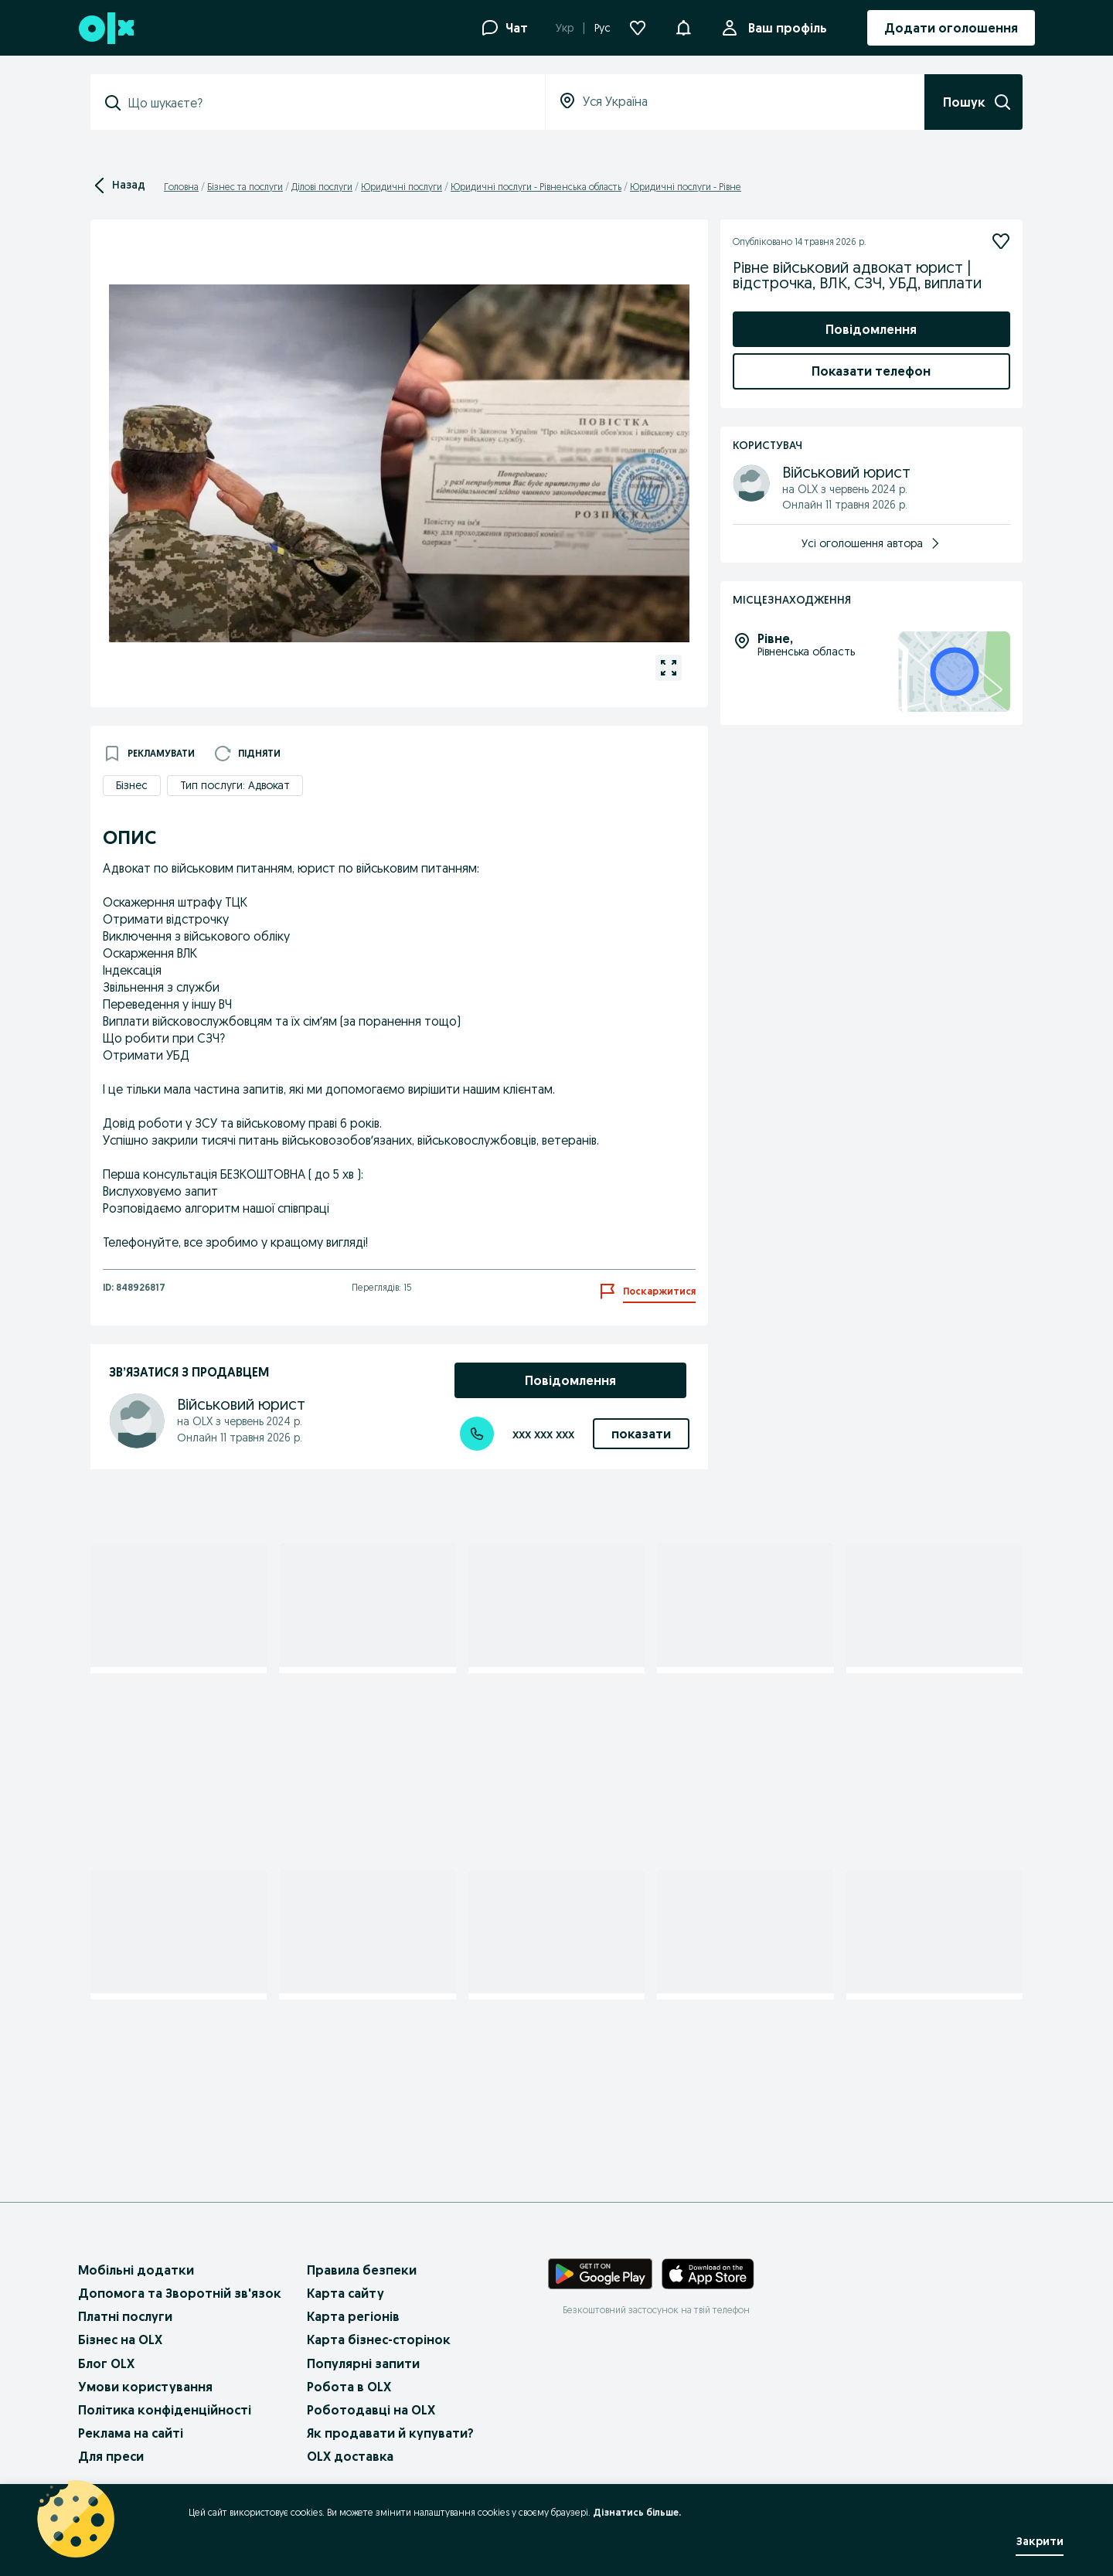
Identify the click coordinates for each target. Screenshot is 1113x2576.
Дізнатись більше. (637, 2512)
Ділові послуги (321, 186)
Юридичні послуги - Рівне (685, 186)
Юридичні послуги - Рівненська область (536, 186)
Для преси (111, 2456)
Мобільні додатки (136, 2270)
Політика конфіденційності (164, 2410)
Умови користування (145, 2386)
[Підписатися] (1001, 241)
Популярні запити (363, 2363)
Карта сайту (345, 2293)
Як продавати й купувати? (390, 2433)
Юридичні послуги (401, 186)
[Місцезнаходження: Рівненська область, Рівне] (954, 672)
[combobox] (327, 103)
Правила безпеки (362, 2270)
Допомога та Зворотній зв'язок (179, 2293)
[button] (683, 26)
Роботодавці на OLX (371, 2410)
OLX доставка (350, 2456)
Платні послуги (125, 2316)
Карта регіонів (353, 2316)
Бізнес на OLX (120, 2339)
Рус (602, 28)
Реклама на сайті (130, 2433)
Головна (181, 186)
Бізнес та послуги (245, 186)
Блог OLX (106, 2363)
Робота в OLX (349, 2386)
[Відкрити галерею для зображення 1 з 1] (668, 668)
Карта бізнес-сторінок (379, 2339)
